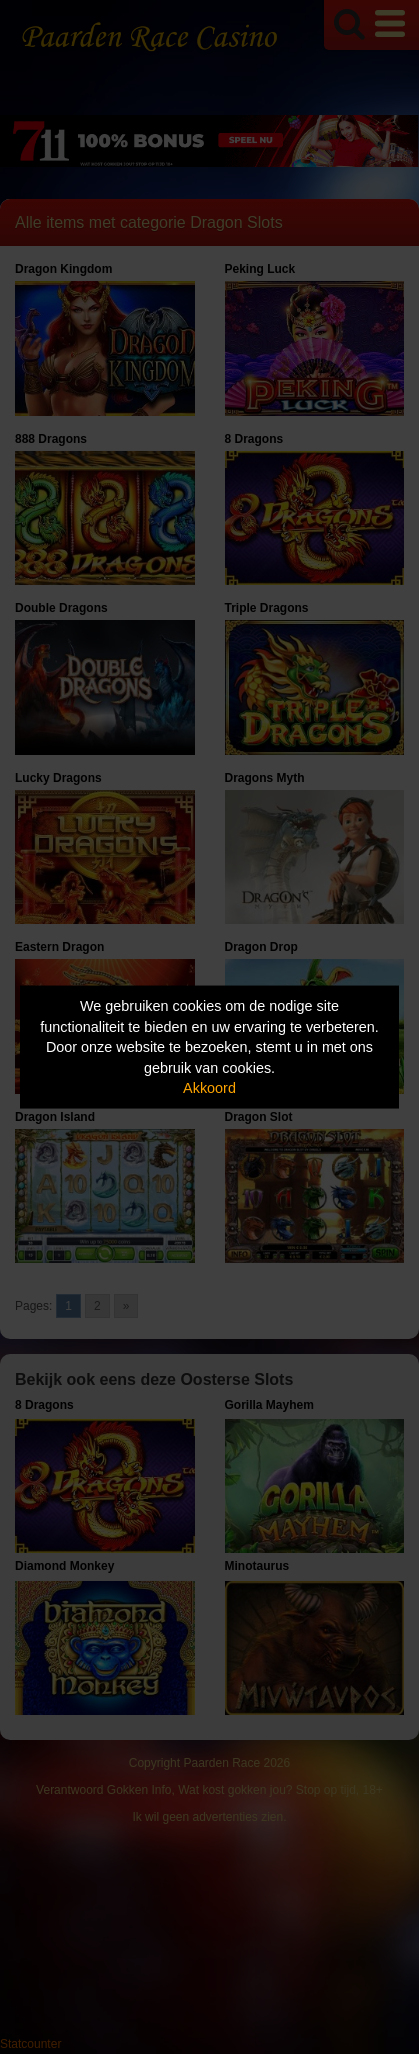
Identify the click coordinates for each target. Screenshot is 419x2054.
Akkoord (209, 1088)
